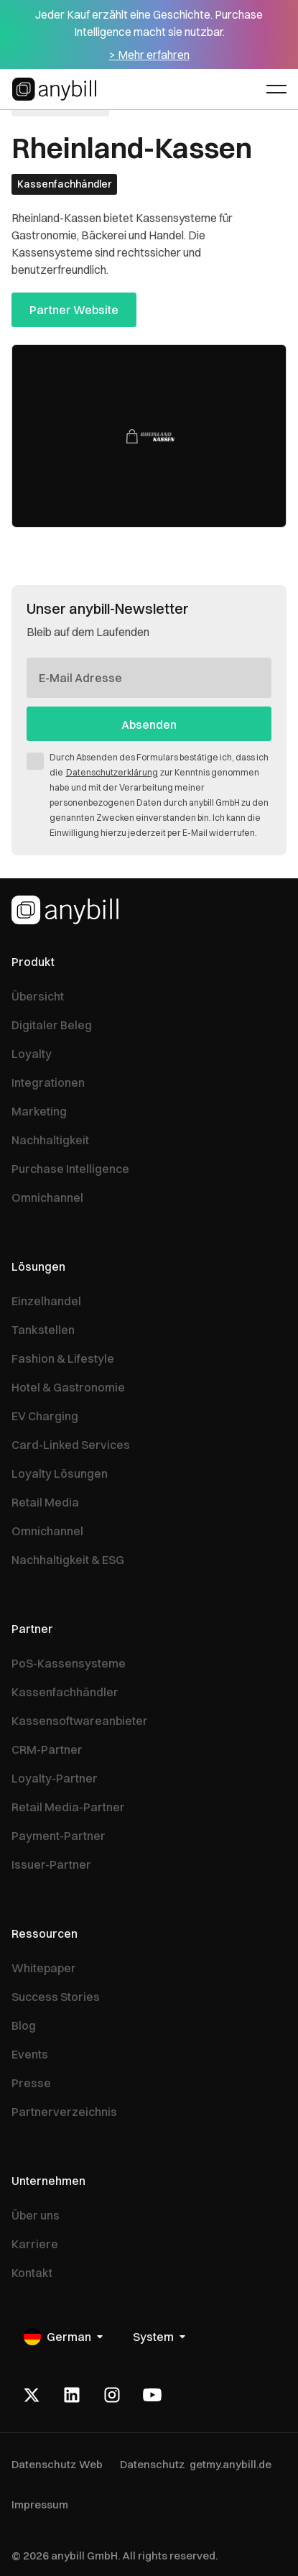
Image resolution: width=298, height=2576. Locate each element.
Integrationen (48, 1082)
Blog (23, 2025)
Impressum (39, 2504)
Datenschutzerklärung (112, 772)
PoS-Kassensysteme (68, 1663)
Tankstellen (43, 1329)
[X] (31, 2395)
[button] (276, 89)
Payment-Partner (58, 1835)
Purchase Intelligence (70, 1169)
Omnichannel (47, 1197)
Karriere (34, 2244)
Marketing (39, 1111)
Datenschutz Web (57, 2464)
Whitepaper (43, 1968)
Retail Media (45, 1502)
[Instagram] (112, 2395)
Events (29, 2054)
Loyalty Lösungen (59, 1473)
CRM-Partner (47, 1749)
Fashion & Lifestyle (62, 1358)
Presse (31, 2083)
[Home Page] (56, 89)
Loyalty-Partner (54, 1778)
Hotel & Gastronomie (68, 1387)
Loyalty (31, 1053)
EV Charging (44, 1416)
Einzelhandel (46, 1301)
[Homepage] (64, 910)
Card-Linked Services (70, 1445)
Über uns (35, 2215)
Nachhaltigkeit (50, 1140)
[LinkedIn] (72, 2395)
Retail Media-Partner (68, 1807)
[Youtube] (152, 2395)
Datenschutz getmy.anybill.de (195, 2464)
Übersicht (37, 996)
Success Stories (55, 1997)
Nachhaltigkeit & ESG (67, 1559)
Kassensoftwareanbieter (79, 1721)
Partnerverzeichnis (64, 2111)
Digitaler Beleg (51, 1025)
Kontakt (31, 2273)
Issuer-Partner (51, 1864)
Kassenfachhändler (64, 1692)
